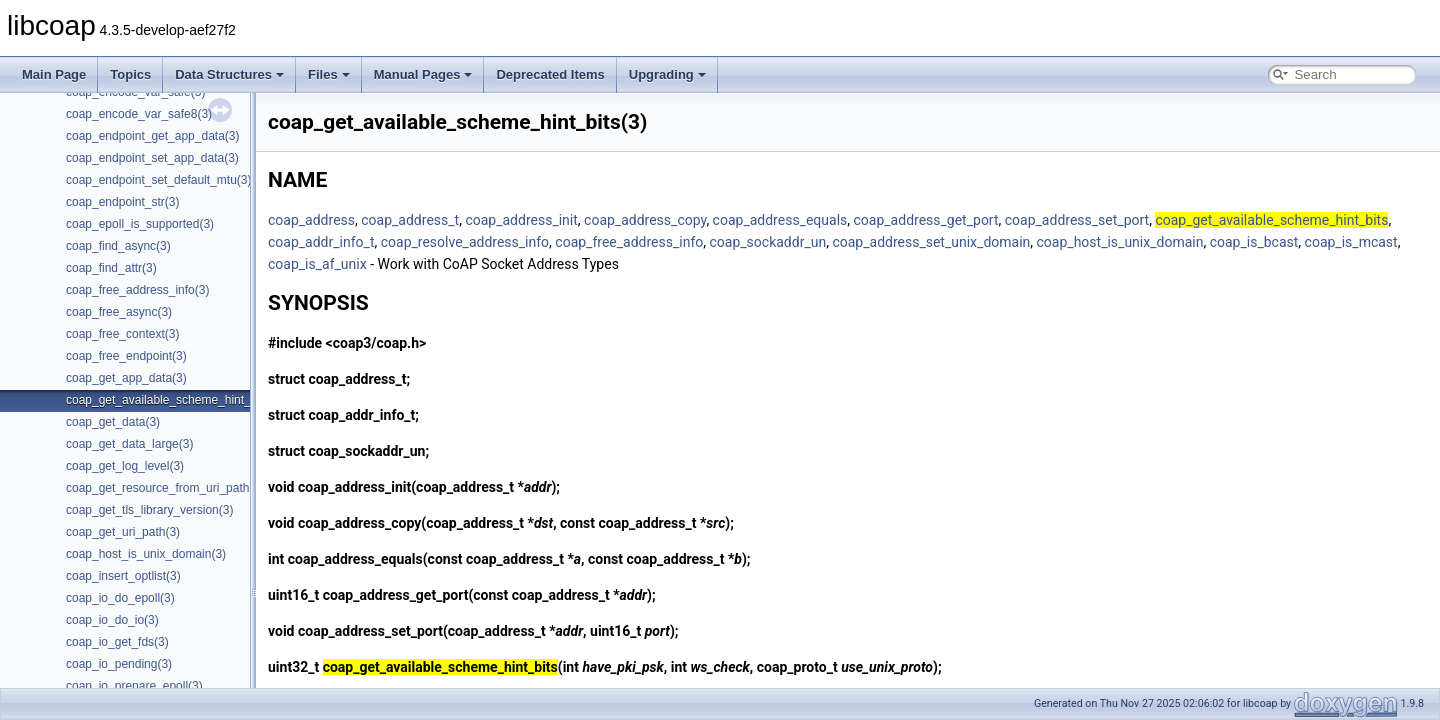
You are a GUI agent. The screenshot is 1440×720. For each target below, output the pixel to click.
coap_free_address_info (629, 242)
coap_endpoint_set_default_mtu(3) (158, 180)
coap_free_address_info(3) (137, 290)
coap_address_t (410, 220)
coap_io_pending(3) (119, 664)
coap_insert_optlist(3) (123, 576)
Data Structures (229, 74)
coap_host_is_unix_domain (1120, 242)
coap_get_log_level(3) (125, 466)
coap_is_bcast (1254, 242)
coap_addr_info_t (321, 242)
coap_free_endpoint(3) (126, 356)
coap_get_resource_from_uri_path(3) (165, 488)
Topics (130, 74)
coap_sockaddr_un (768, 242)
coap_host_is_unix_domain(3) (146, 554)
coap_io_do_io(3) (112, 620)
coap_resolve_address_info (465, 242)
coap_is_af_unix (317, 264)
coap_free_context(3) (122, 334)
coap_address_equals (780, 220)
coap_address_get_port (926, 220)
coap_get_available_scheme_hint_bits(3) (175, 400)
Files (329, 74)
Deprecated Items (550, 74)
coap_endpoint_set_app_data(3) (152, 158)
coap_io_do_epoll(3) (120, 598)
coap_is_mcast (1351, 242)
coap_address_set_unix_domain (931, 242)
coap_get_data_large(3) (129, 444)
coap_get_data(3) (113, 422)
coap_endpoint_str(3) (122, 202)
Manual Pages (423, 74)
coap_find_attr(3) (111, 268)
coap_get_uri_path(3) (123, 532)
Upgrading (667, 74)
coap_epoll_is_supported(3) (140, 224)
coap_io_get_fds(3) (117, 642)
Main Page (54, 74)
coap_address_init (521, 220)
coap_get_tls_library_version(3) (149, 510)
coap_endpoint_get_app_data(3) (152, 136)
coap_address (311, 220)
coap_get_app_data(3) (126, 378)
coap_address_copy (645, 220)
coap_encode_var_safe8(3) (139, 114)
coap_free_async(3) (119, 312)
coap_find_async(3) (118, 246)
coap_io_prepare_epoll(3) (134, 686)
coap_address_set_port (1077, 220)
